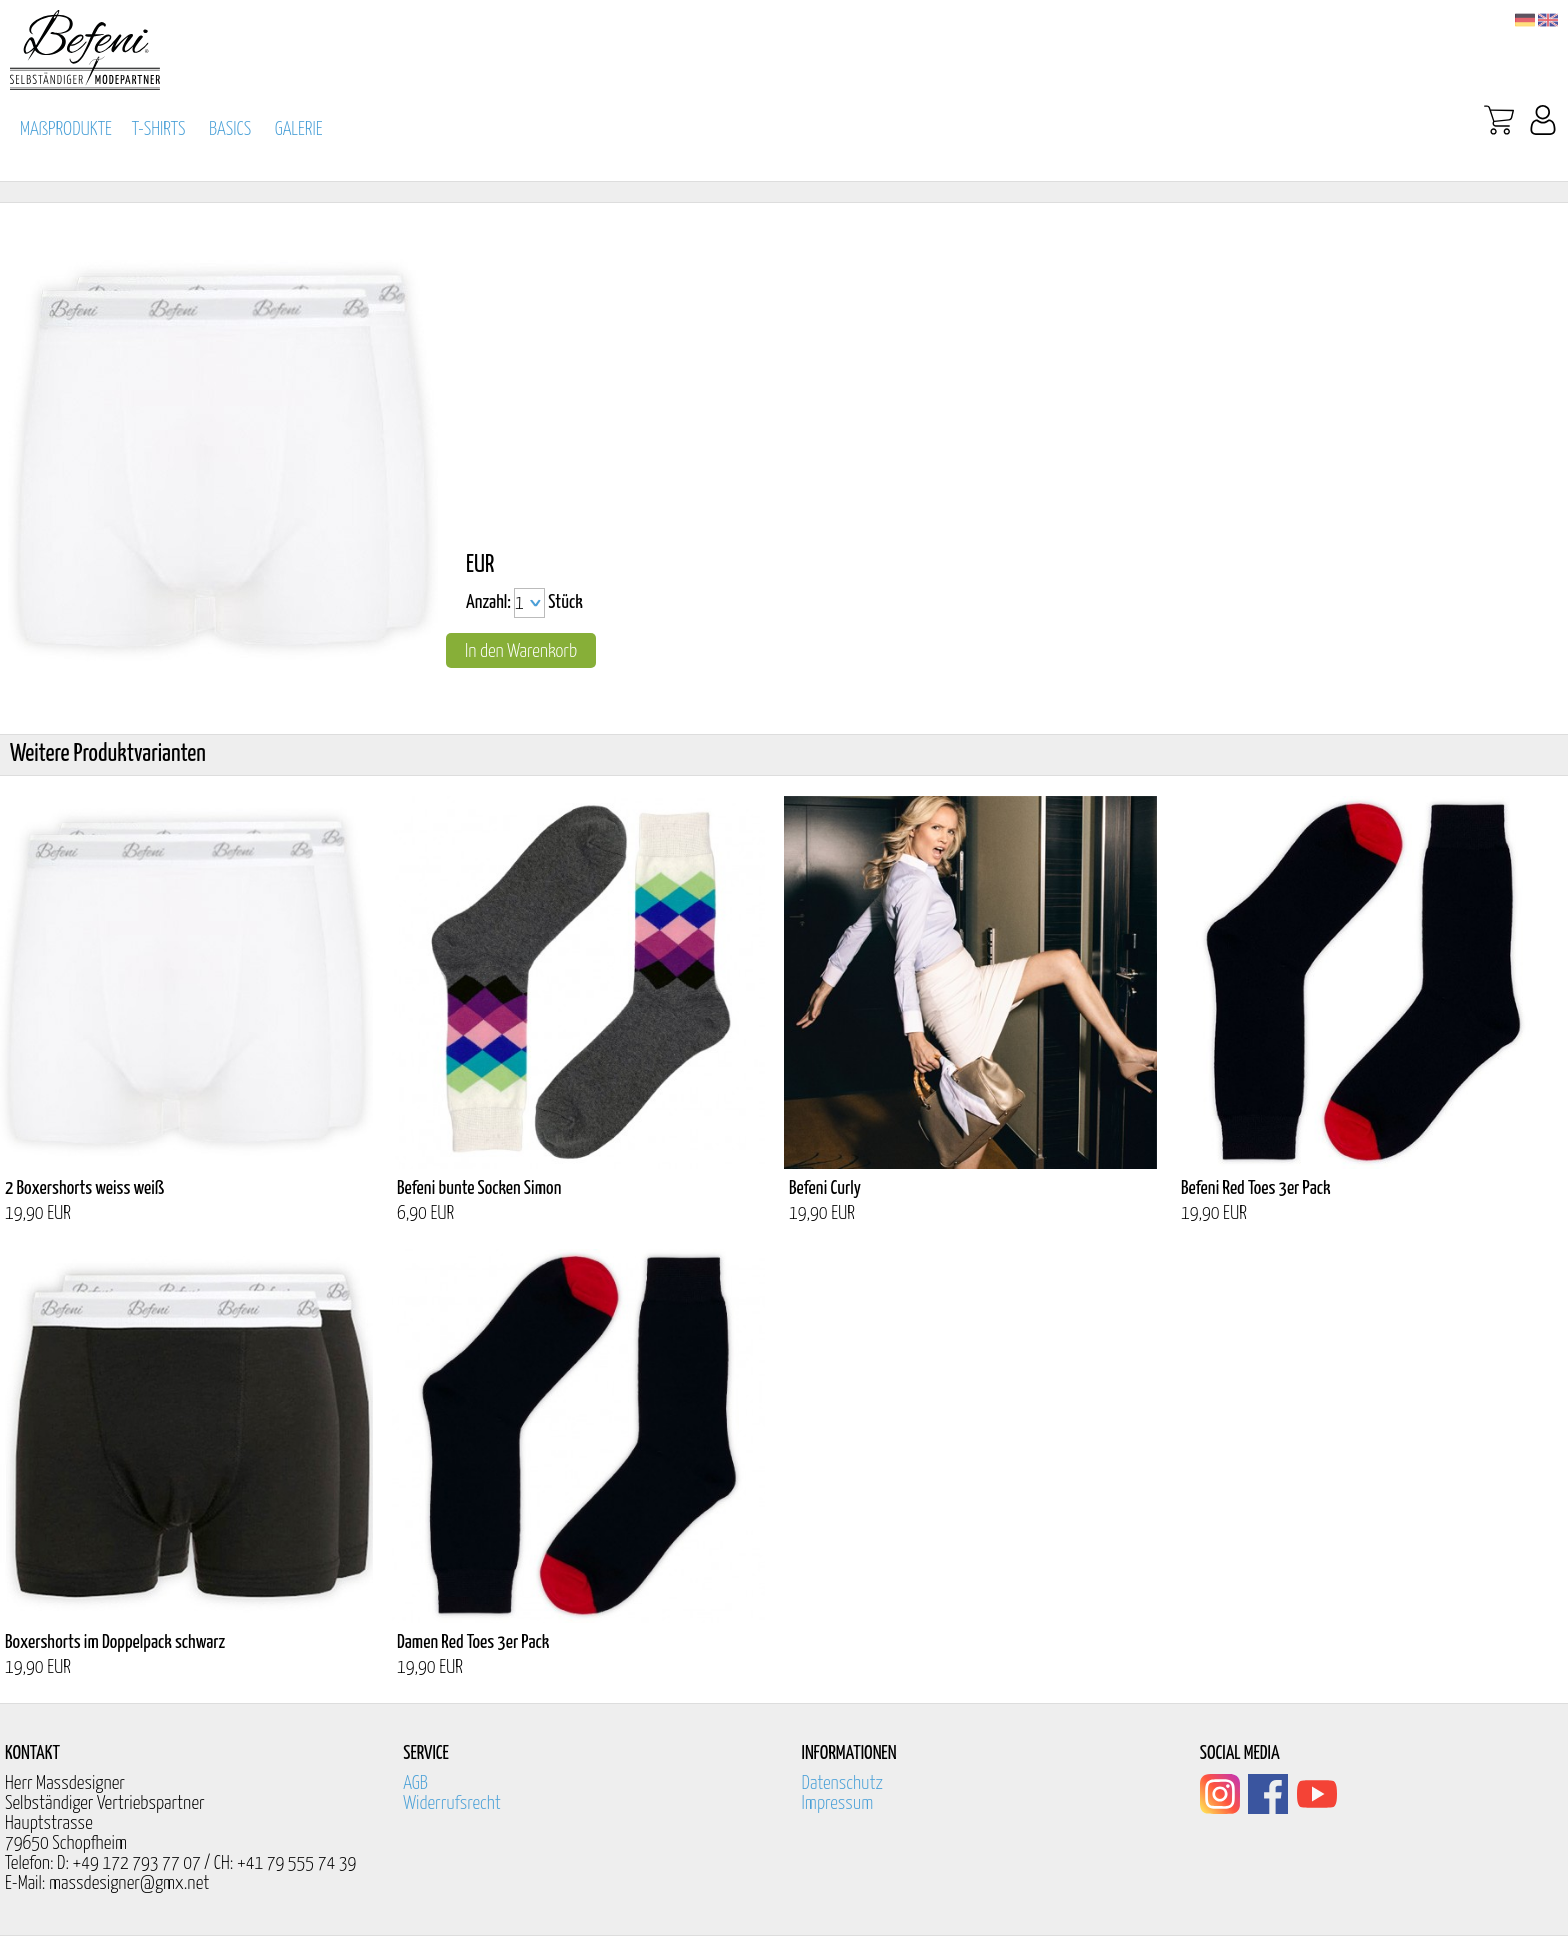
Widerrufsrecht (452, 1803)
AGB (415, 1783)
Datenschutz (843, 1783)
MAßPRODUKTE (66, 129)
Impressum (838, 1803)
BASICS (230, 129)
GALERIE (299, 129)
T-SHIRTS (159, 129)
